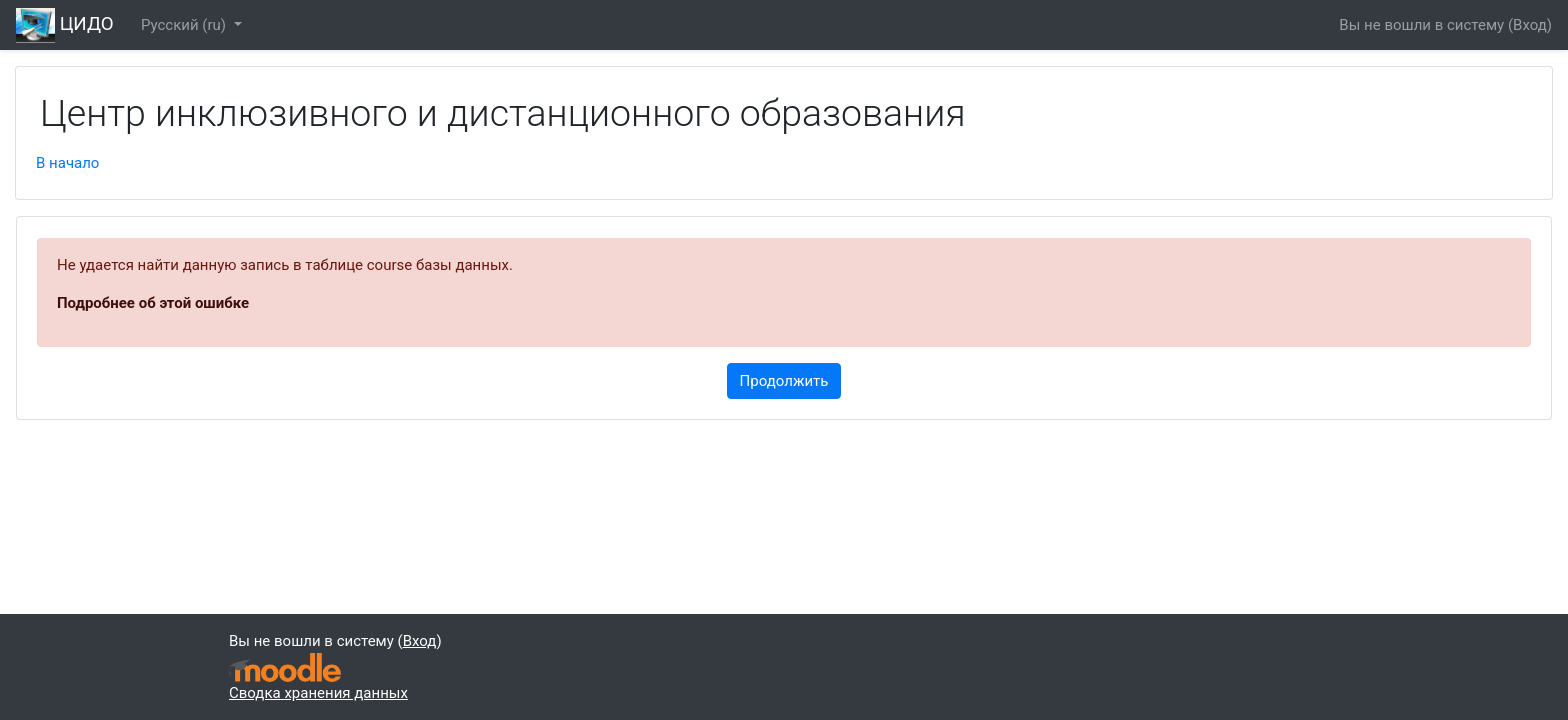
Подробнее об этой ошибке (153, 303)
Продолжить (784, 381)
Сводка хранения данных (318, 693)
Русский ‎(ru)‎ (185, 25)
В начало (67, 163)
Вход (1530, 25)
